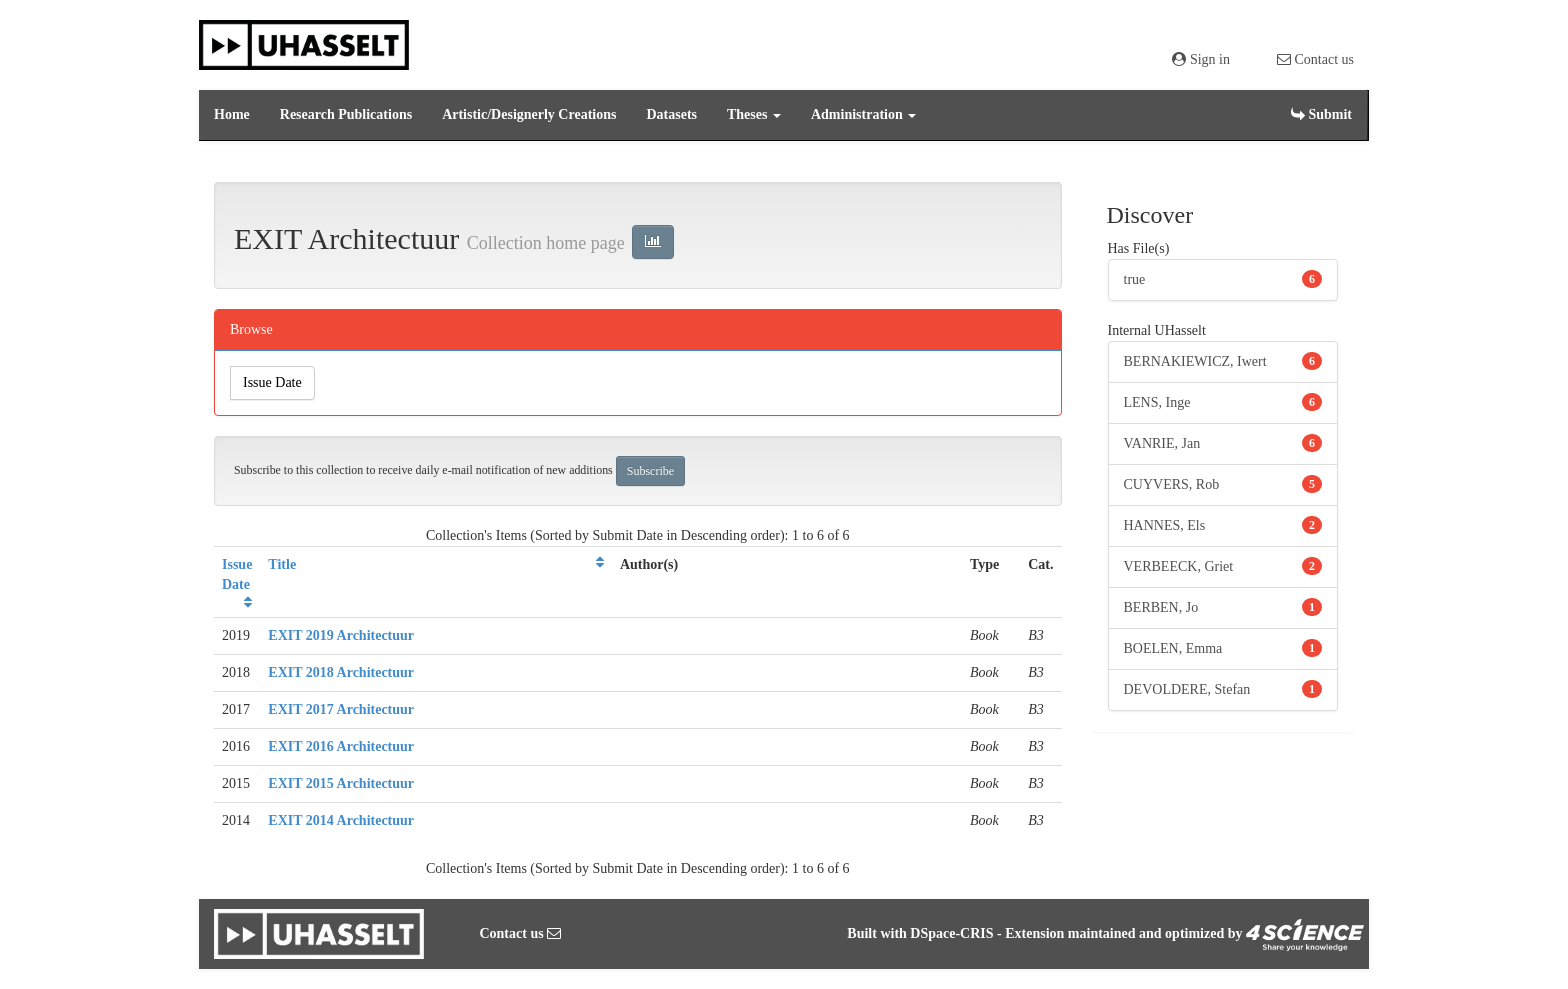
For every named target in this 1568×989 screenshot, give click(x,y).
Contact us (1315, 59)
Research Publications (346, 114)
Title (282, 564)
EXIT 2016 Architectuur (341, 746)
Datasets (671, 114)
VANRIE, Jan (1162, 443)
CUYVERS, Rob (1172, 484)
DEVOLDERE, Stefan (1187, 689)
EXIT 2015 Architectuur (341, 783)
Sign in (1201, 59)
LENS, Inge (1157, 402)
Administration (863, 114)
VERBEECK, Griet (1179, 566)
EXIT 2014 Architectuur (341, 820)
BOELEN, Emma (1173, 648)
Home (232, 114)
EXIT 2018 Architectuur (341, 672)
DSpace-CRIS (951, 933)
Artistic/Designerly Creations (529, 114)
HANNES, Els (1165, 525)
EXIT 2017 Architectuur (341, 709)
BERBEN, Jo (1161, 607)
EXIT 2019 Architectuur (341, 635)
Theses (754, 114)
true (1135, 279)
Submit (1321, 114)
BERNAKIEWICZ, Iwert (1195, 361)
